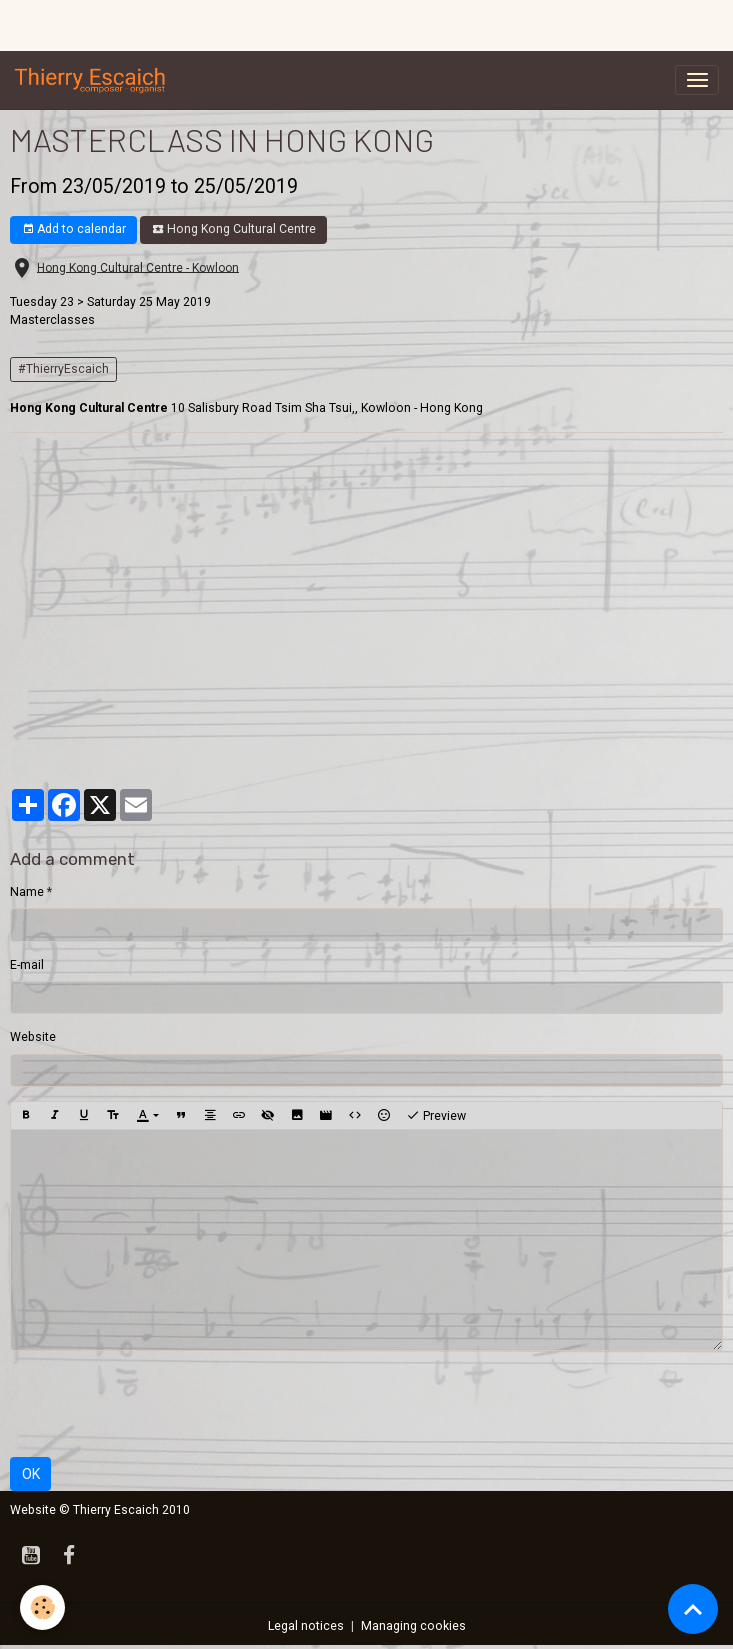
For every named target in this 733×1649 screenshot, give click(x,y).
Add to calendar (74, 229)
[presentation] (162, 1404)
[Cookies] (42, 1607)
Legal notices (306, 1626)
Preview (436, 1116)
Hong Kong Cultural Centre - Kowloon (138, 267)
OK (31, 1474)
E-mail (27, 965)
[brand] (94, 80)
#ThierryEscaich (63, 369)
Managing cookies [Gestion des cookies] (413, 1626)
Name (27, 892)
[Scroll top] (693, 1609)
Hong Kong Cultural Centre (234, 229)
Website (33, 1037)
